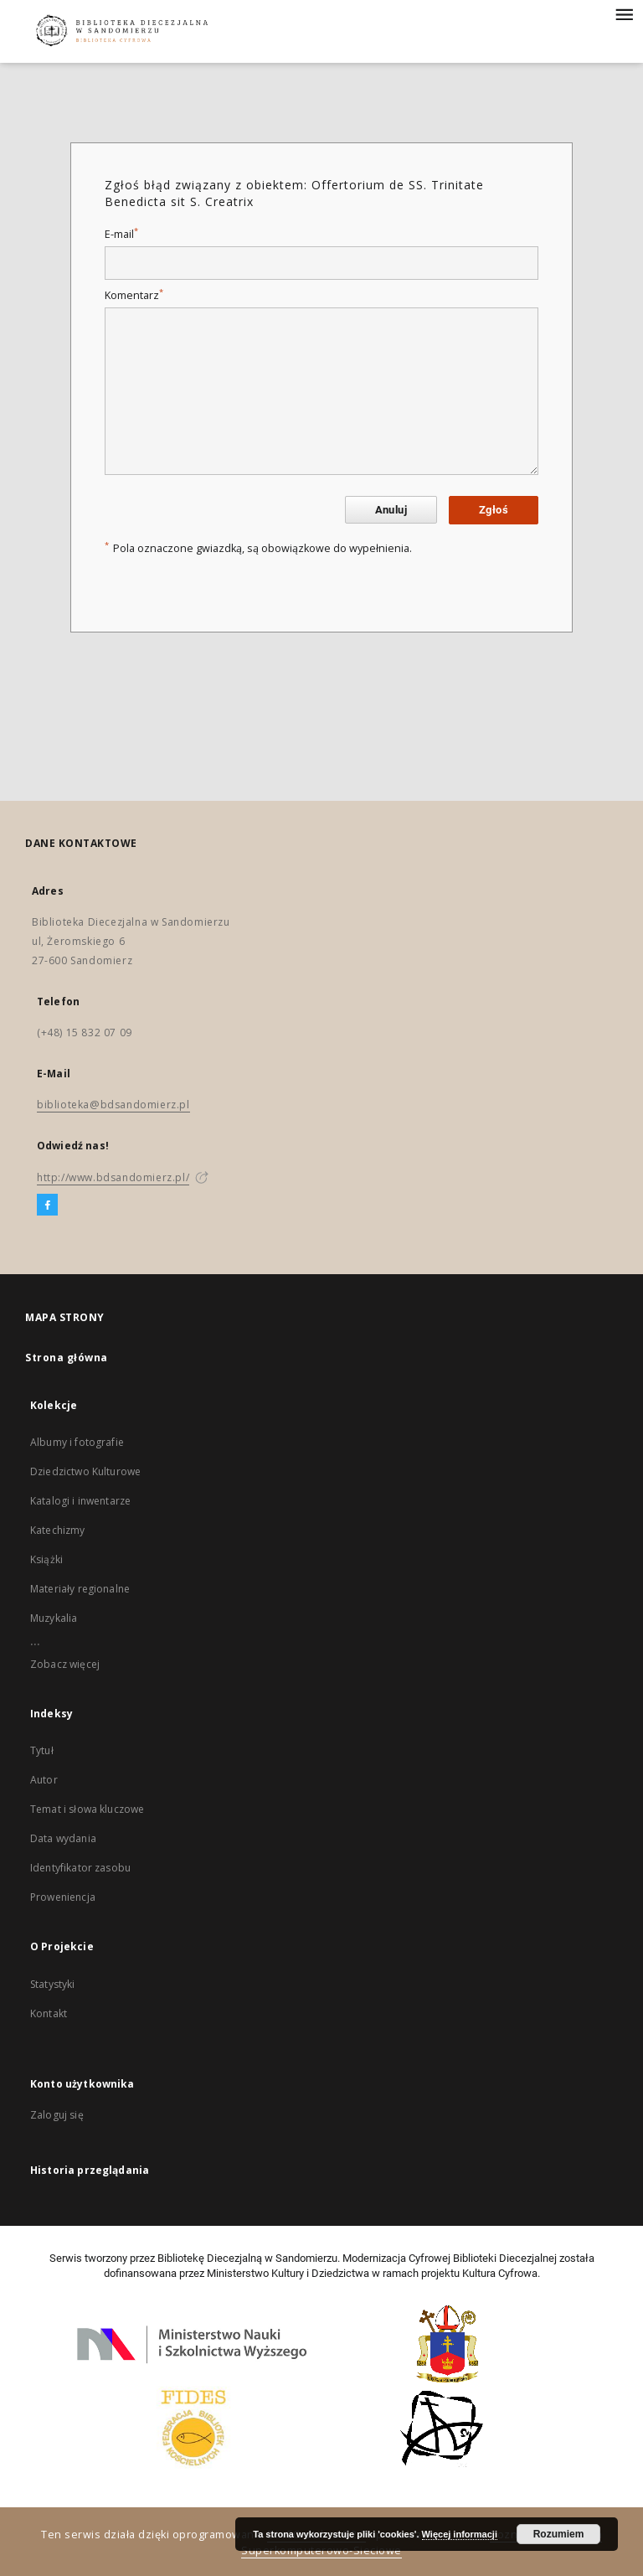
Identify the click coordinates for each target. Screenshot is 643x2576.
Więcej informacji (459, 2534)
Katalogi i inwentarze (80, 1501)
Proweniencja (62, 1897)
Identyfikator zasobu (80, 1868)
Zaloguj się (57, 2115)
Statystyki (52, 1984)
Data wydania (63, 1838)
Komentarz (134, 295)
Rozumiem (558, 2534)
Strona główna (66, 1357)
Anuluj (391, 509)
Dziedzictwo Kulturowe (85, 1471)
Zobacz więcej (65, 1664)
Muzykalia (53, 1618)
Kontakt (48, 2013)
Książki (46, 1559)
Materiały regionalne (80, 1589)
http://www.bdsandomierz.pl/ (113, 1177)
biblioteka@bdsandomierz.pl (113, 1104)
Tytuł (42, 1750)
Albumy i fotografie (77, 1442)
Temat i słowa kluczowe (87, 1809)
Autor (44, 1780)
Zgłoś (493, 509)
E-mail (121, 234)
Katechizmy (57, 1530)
